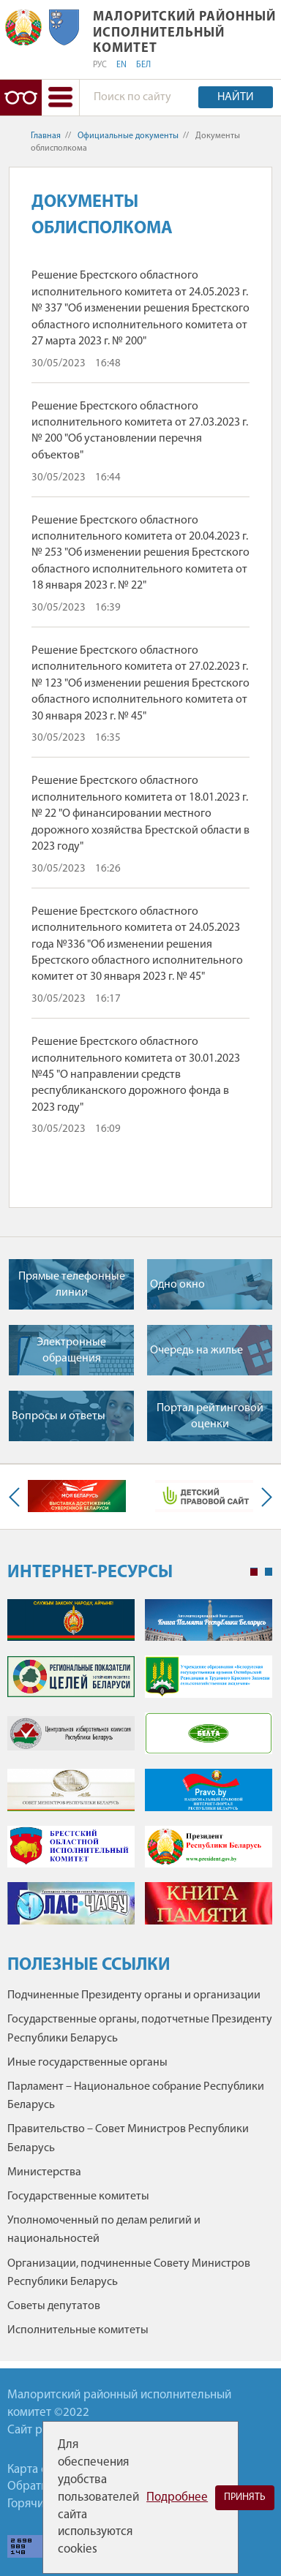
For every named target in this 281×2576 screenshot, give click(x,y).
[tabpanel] (139, 1769)
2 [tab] (268, 1572)
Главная (46, 136)
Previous (17, 1497)
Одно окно (177, 1285)
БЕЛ (143, 65)
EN (121, 65)
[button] (60, 98)
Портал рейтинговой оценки (210, 1416)
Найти (235, 97)
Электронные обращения (71, 1350)
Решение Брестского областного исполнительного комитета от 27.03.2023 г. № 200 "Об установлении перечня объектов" (139, 431)
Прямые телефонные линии (71, 1285)
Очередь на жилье (196, 1350)
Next (263, 1497)
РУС (100, 65)
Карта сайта (38, 2469)
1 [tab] (254, 1572)
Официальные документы (128, 136)
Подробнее (177, 2497)
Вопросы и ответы (58, 1416)
